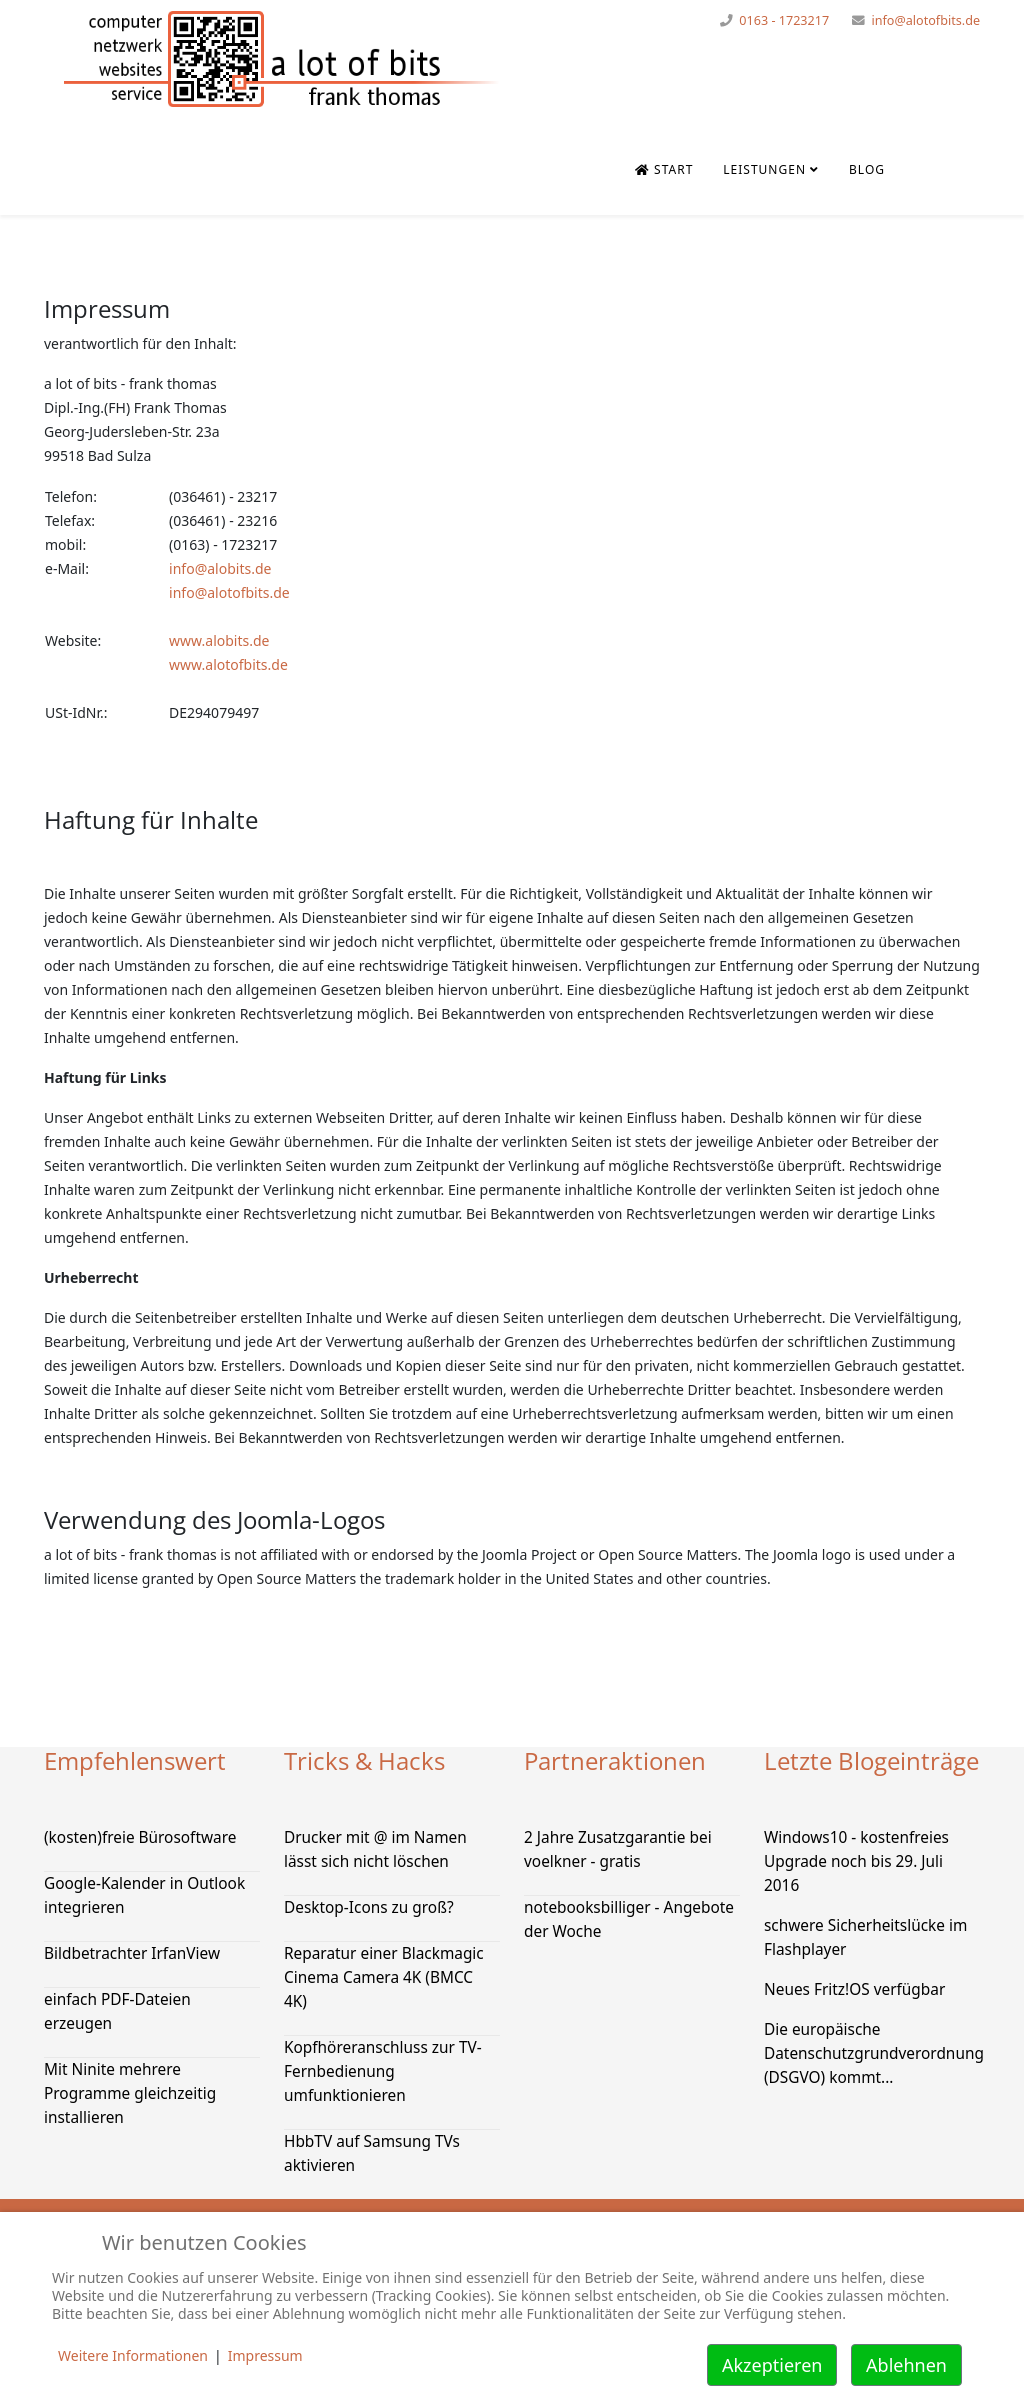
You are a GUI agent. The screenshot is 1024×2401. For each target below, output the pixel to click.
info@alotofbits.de (925, 20)
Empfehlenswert (135, 1760)
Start (664, 169)
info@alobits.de (220, 568)
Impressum (265, 2355)
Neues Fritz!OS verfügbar (854, 1989)
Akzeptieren (772, 2365)
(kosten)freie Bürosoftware (140, 1837)
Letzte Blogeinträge (871, 1760)
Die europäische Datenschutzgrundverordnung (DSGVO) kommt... (874, 2053)
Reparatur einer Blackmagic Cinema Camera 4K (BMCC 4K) (384, 1977)
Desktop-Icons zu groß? (369, 1907)
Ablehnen (906, 2365)
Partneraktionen (615, 1760)
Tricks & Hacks (364, 1760)
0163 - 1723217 (784, 20)
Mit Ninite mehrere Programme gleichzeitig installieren (130, 2093)
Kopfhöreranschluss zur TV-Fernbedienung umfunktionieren (383, 2071)
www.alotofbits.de (228, 664)
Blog (867, 169)
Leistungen (764, 169)
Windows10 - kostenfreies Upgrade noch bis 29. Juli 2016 (856, 1861)
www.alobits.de (219, 640)
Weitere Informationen (133, 2355)
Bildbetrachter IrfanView (132, 1953)
